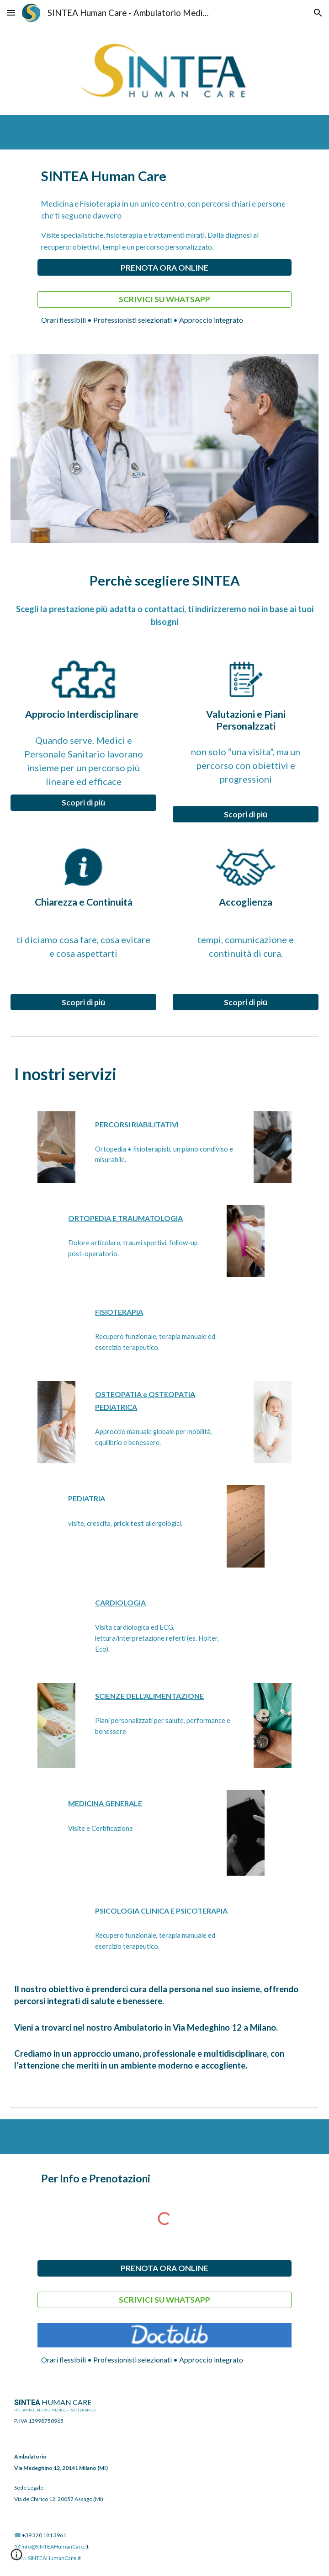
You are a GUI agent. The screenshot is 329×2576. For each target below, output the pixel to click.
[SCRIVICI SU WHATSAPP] (164, 299)
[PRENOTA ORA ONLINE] (164, 268)
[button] (11, 12)
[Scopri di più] (83, 803)
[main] (164, 176)
